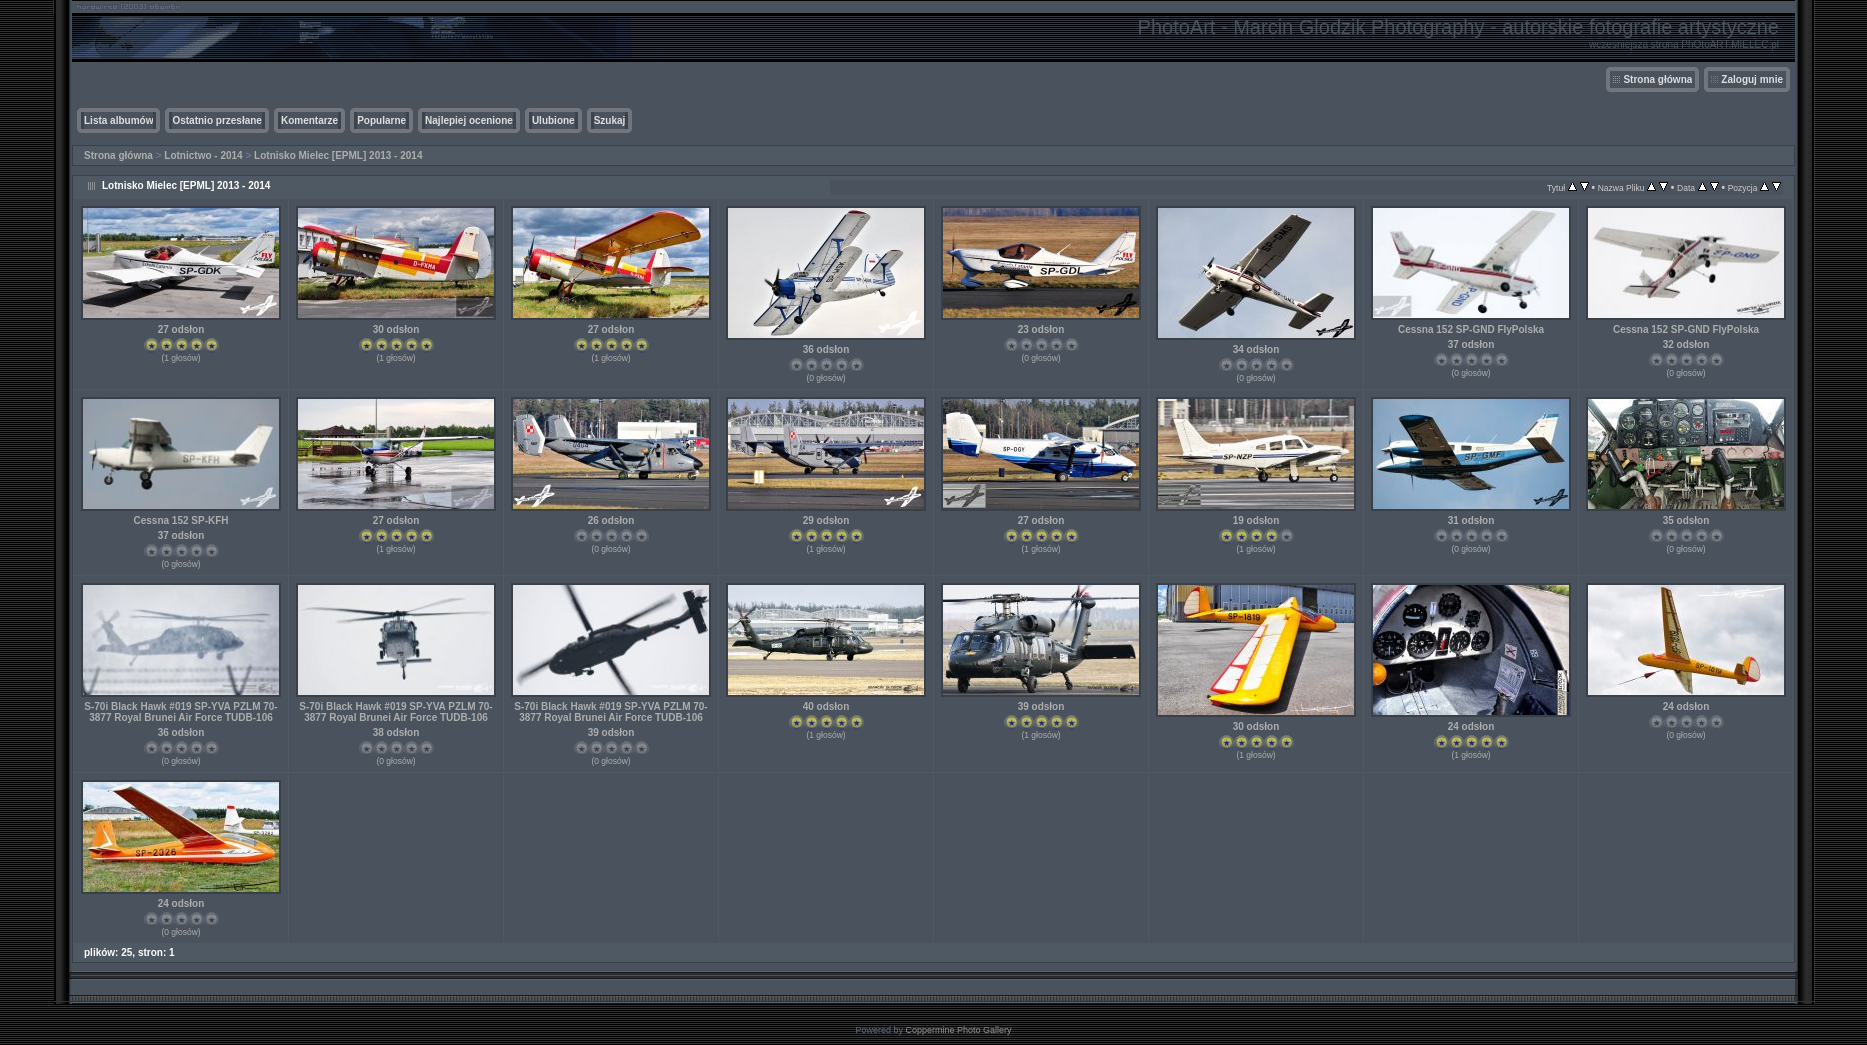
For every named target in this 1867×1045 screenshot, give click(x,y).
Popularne (381, 120)
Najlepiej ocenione (469, 120)
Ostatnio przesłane (216, 120)
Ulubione (553, 120)
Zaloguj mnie (1752, 79)
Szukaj (610, 120)
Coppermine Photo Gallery (958, 1030)
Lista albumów (118, 120)
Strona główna (1657, 79)
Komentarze (309, 120)
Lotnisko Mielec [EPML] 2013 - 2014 (338, 155)
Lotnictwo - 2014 (203, 155)
